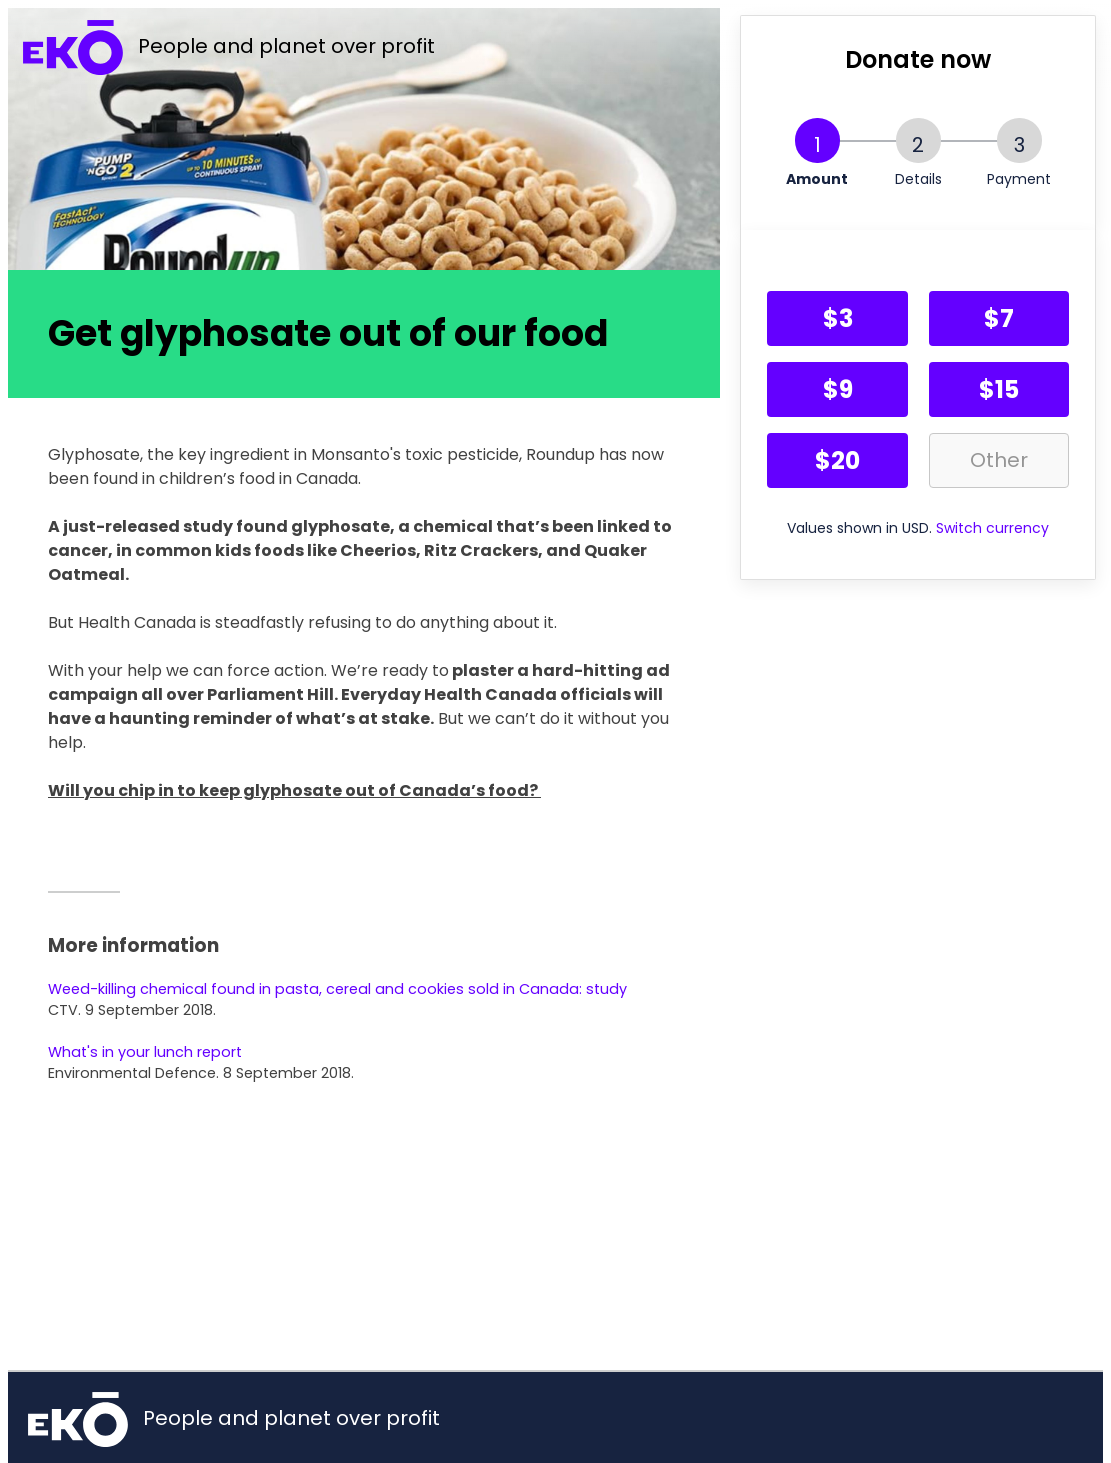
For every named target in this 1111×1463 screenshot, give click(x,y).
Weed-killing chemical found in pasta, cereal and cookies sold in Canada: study (337, 989)
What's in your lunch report (145, 1052)
